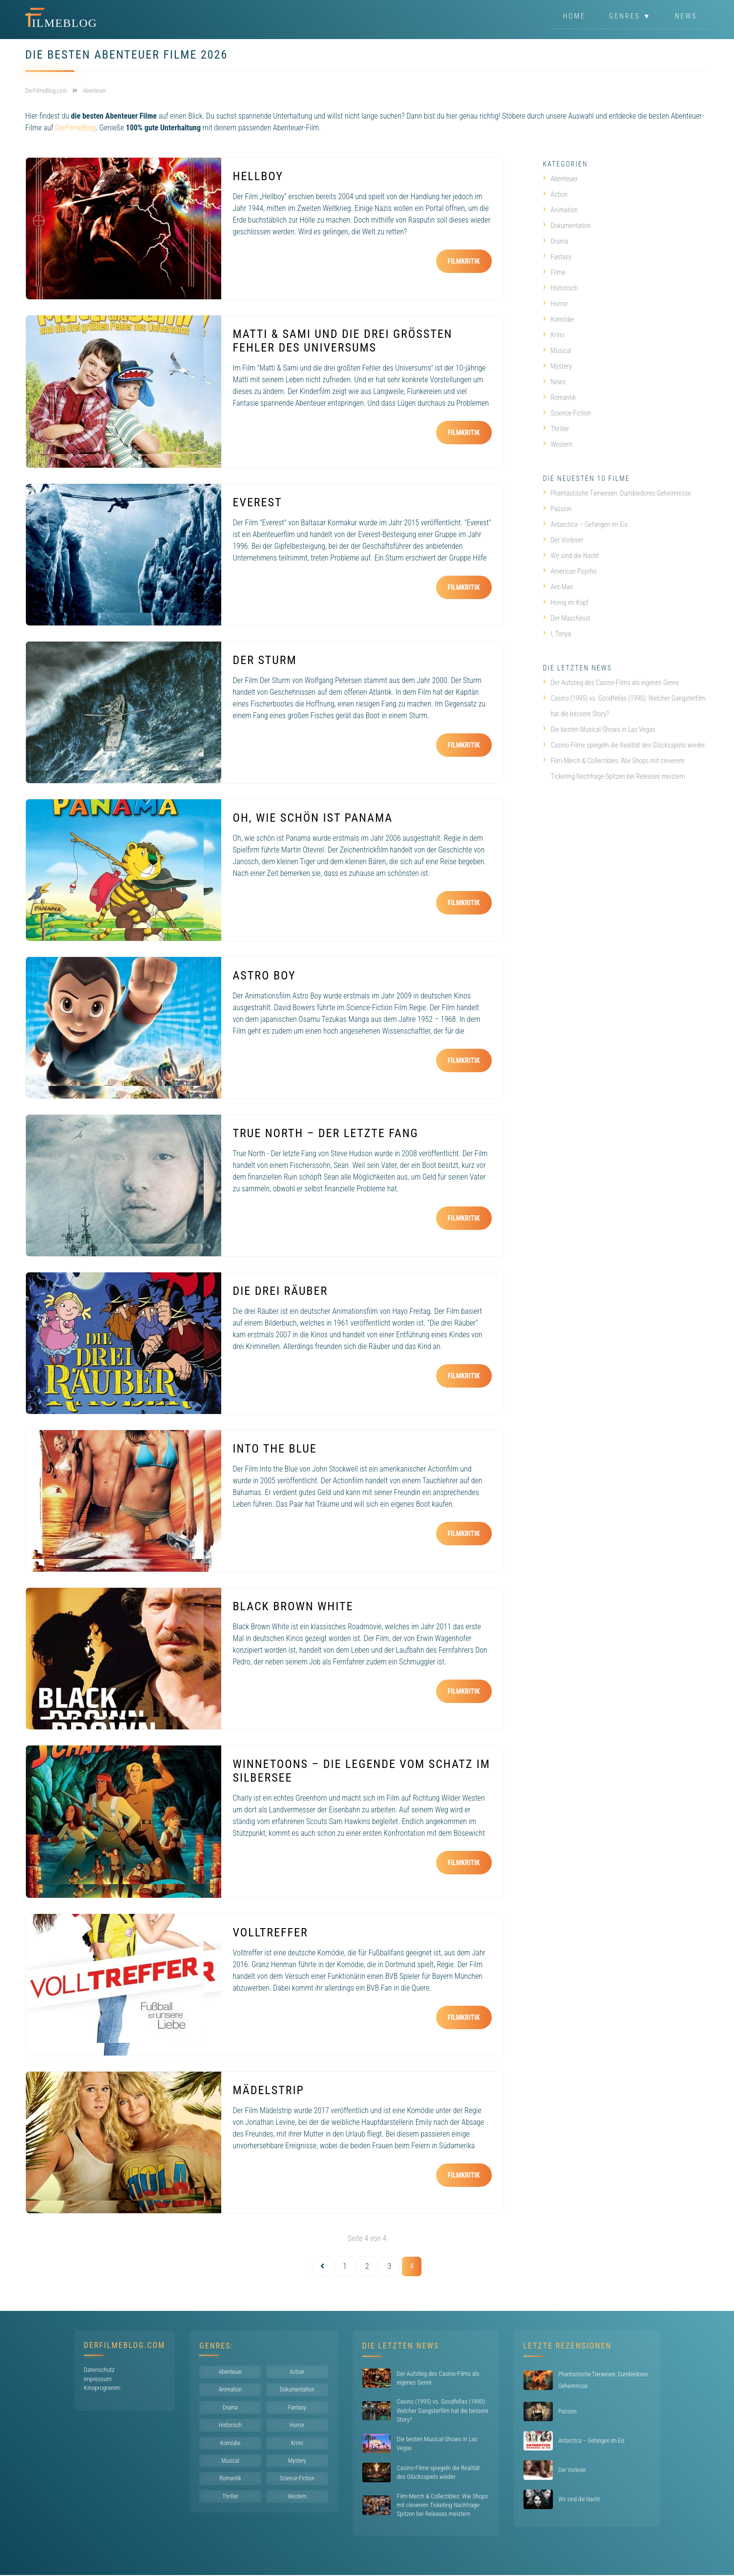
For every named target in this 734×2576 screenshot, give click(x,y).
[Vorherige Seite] (322, 2266)
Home (574, 17)
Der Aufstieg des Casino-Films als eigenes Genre (611, 682)
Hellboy (258, 176)
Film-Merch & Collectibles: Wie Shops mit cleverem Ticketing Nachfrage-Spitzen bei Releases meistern (614, 768)
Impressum (98, 2379)
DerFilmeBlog (75, 127)
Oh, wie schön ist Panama (313, 818)
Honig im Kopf (565, 602)
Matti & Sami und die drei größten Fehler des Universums (343, 340)
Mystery (557, 366)
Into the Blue (275, 1448)
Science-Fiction (567, 413)
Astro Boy (264, 975)
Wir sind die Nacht (571, 556)
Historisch (560, 288)
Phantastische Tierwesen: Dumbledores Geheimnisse (617, 493)
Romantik (559, 397)
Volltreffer (270, 1932)
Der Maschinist (566, 618)
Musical (557, 350)
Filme (554, 272)
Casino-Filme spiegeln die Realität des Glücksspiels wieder (624, 745)
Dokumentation (567, 225)
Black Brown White (293, 1606)
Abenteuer (560, 179)
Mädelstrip (268, 2090)
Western (558, 444)
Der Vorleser (563, 540)
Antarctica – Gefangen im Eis (585, 524)
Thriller (556, 429)
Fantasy (557, 257)
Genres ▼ (630, 17)
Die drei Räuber (280, 1291)
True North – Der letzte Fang (326, 1133)
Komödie (558, 319)
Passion (557, 509)
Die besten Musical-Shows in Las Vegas (599, 729)
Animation (560, 210)
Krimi (554, 335)
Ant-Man (558, 587)
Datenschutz (99, 2369)
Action (555, 194)
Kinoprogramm (102, 2387)
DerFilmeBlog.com (125, 2345)
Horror (555, 304)
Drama (555, 241)
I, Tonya (557, 634)
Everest (257, 502)
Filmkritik (464, 261)
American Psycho (570, 571)
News (686, 17)
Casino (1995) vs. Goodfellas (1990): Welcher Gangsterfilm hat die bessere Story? (624, 706)
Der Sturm (265, 660)
